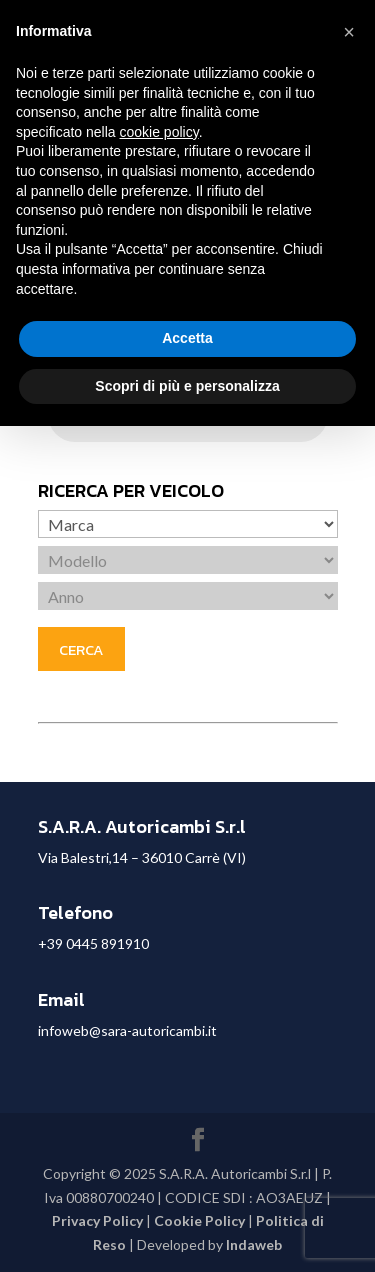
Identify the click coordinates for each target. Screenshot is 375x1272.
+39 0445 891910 (93, 943)
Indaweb (254, 1244)
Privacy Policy (97, 1220)
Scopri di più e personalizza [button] (187, 386)
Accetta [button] (187, 338)
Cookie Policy (199, 1220)
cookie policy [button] (159, 132)
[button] (349, 32)
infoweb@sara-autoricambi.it (127, 1030)
